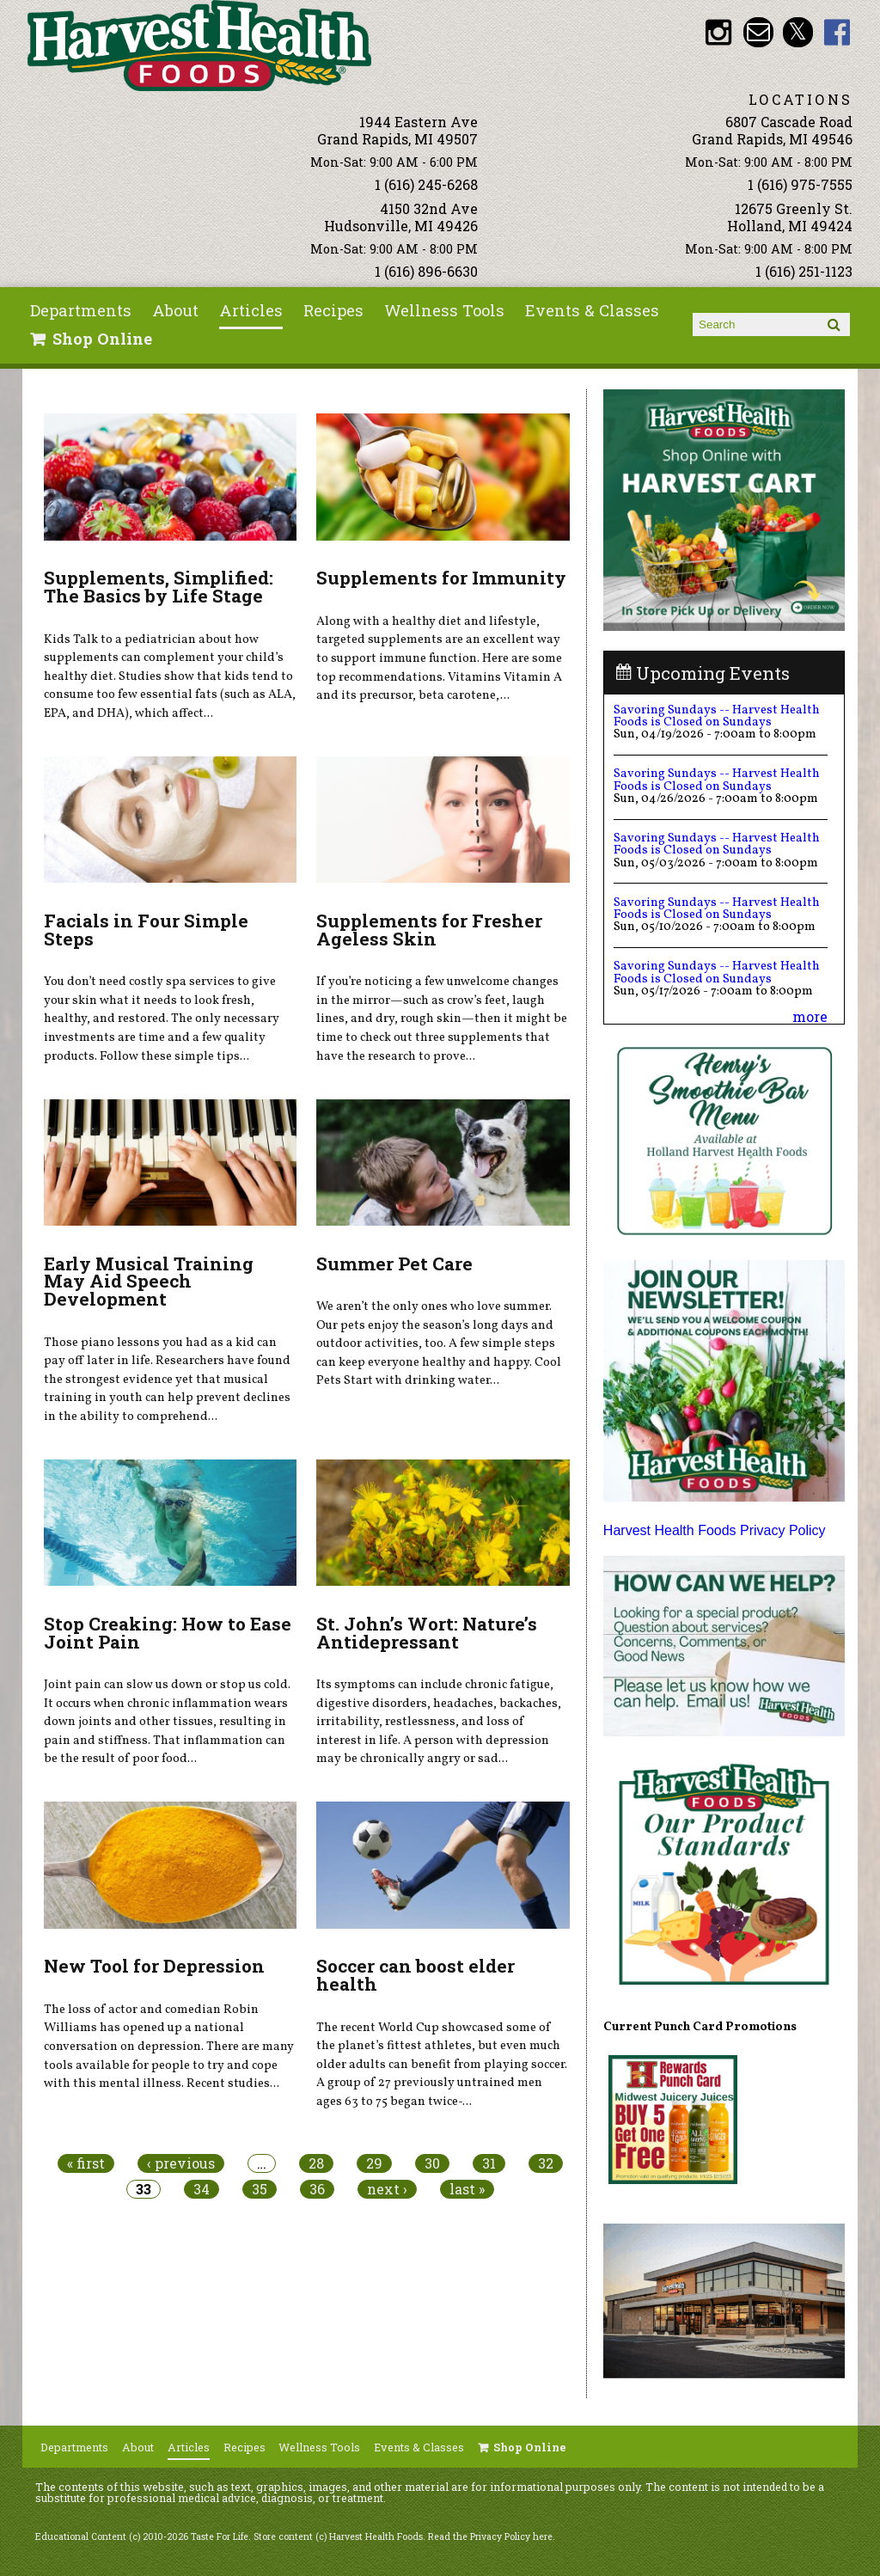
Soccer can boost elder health (415, 1975)
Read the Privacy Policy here (490, 2536)
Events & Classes (592, 310)
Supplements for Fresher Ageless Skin (429, 930)
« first (86, 2163)
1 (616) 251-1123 (803, 271)
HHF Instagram (719, 32)
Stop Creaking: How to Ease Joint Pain (167, 1633)
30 (432, 2163)
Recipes (333, 310)
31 (489, 2163)
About (175, 310)
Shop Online (102, 338)
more (810, 1016)
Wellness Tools (444, 310)
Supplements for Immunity (441, 578)
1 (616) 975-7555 (800, 184)
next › (387, 2189)
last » (467, 2189)
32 (545, 2163)
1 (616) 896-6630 (426, 271)
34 (201, 2189)
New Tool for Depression (154, 1966)
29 (374, 2163)
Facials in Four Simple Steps (146, 930)
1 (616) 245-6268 (426, 184)
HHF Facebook (837, 32)
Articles (251, 310)
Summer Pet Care (394, 1263)
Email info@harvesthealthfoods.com (758, 32)
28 (316, 2163)
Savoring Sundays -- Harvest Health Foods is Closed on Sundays (717, 716)
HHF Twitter (798, 32)
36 (317, 2189)
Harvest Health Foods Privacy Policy (714, 1530)
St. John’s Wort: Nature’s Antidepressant (426, 1633)
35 (259, 2189)
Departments (80, 310)
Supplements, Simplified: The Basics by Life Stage (158, 587)
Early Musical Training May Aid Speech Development (149, 1281)
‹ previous (181, 2163)
